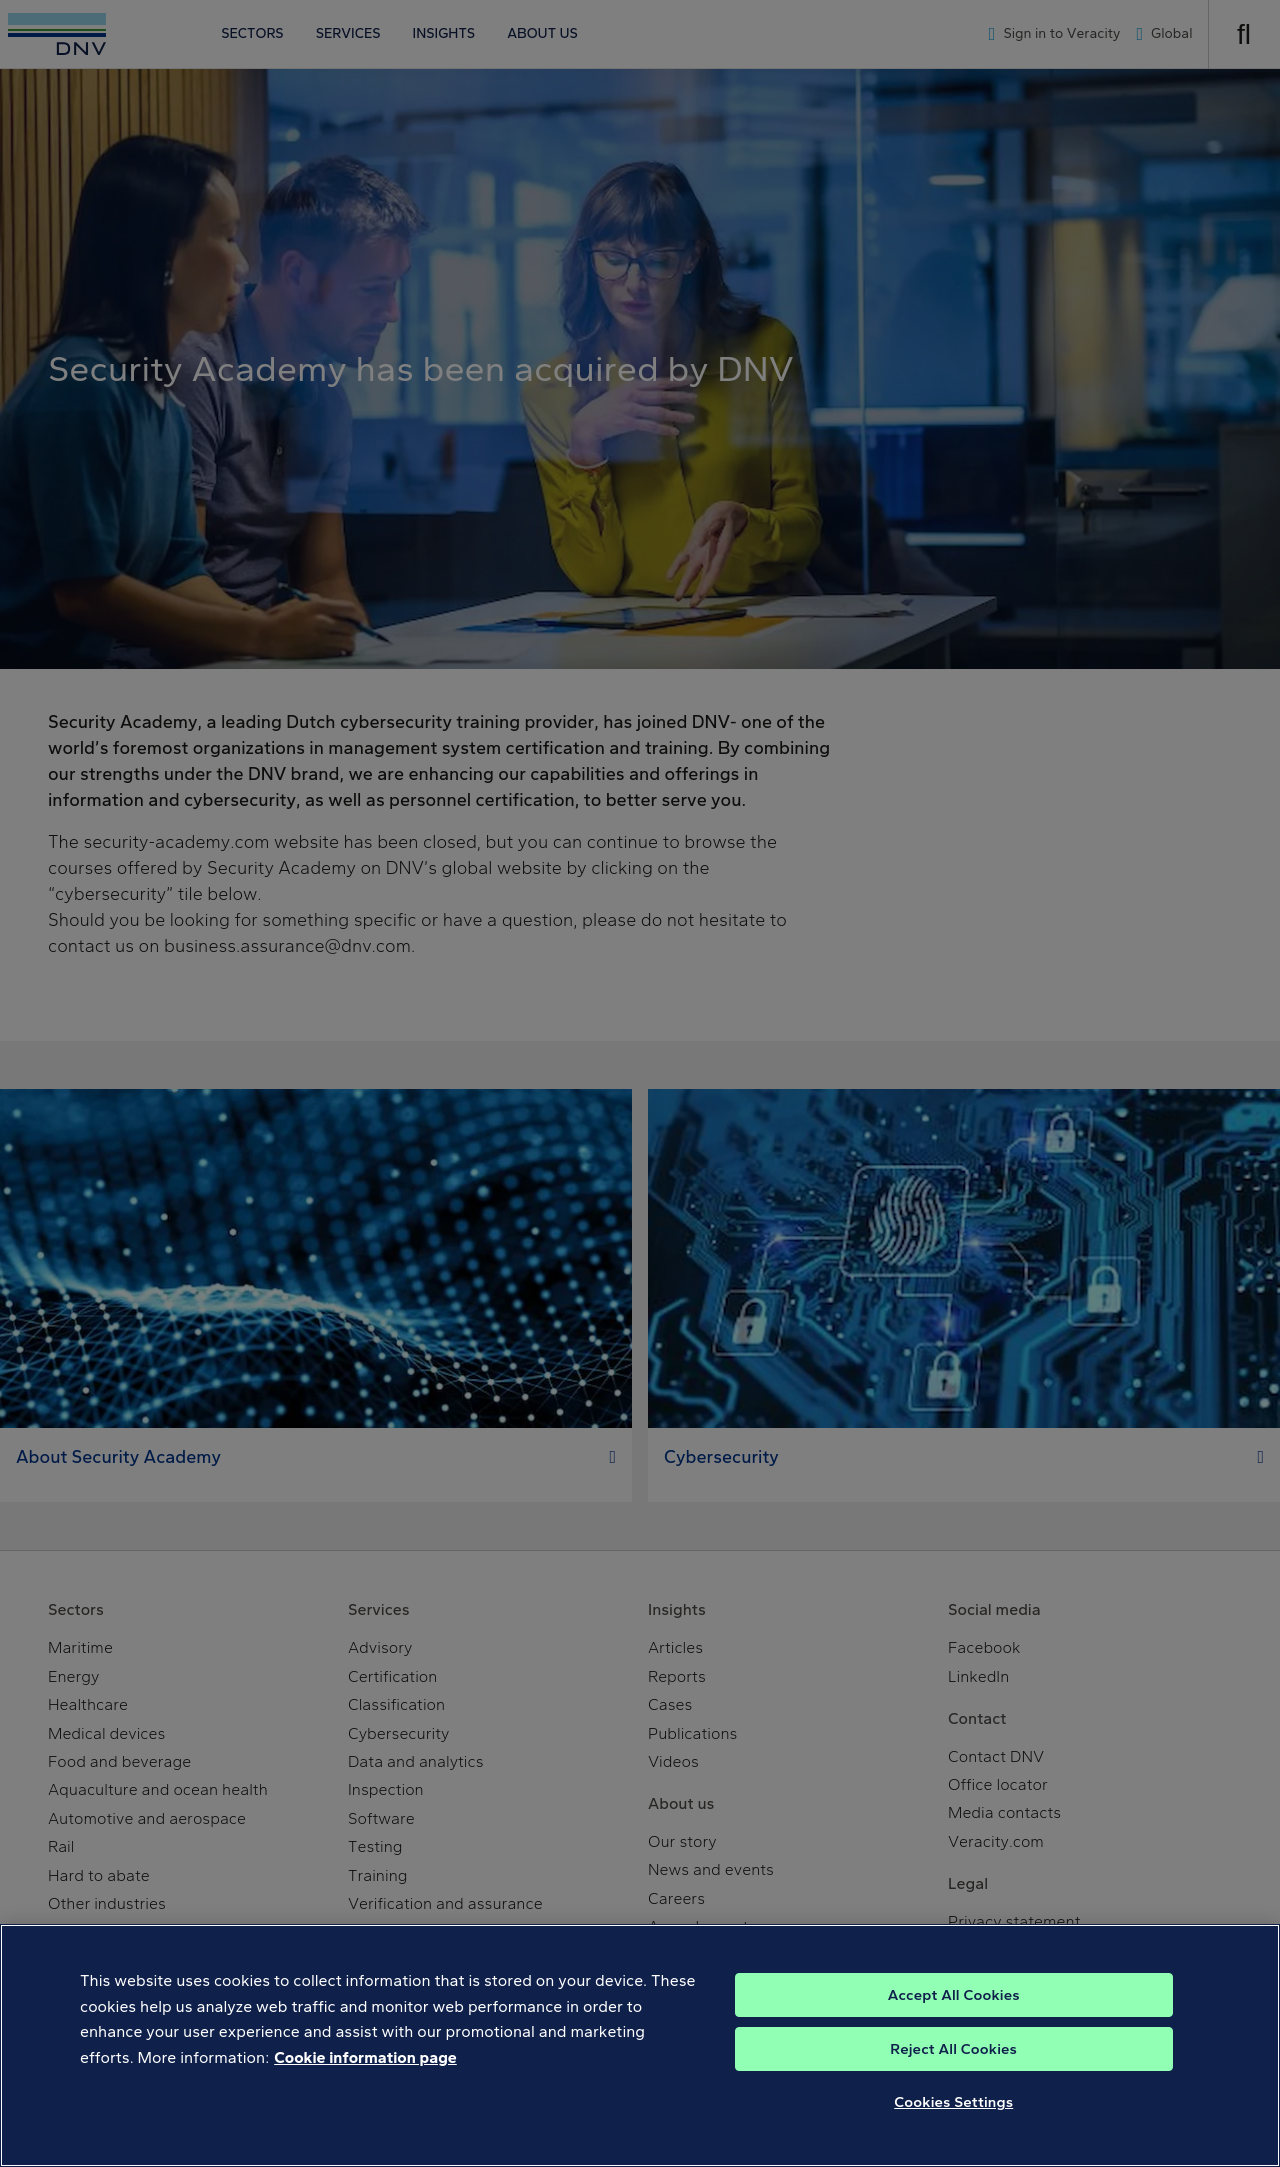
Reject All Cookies (953, 2073)
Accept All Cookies (954, 2019)
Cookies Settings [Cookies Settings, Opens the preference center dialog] (953, 2126)
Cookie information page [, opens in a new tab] (365, 2081)
